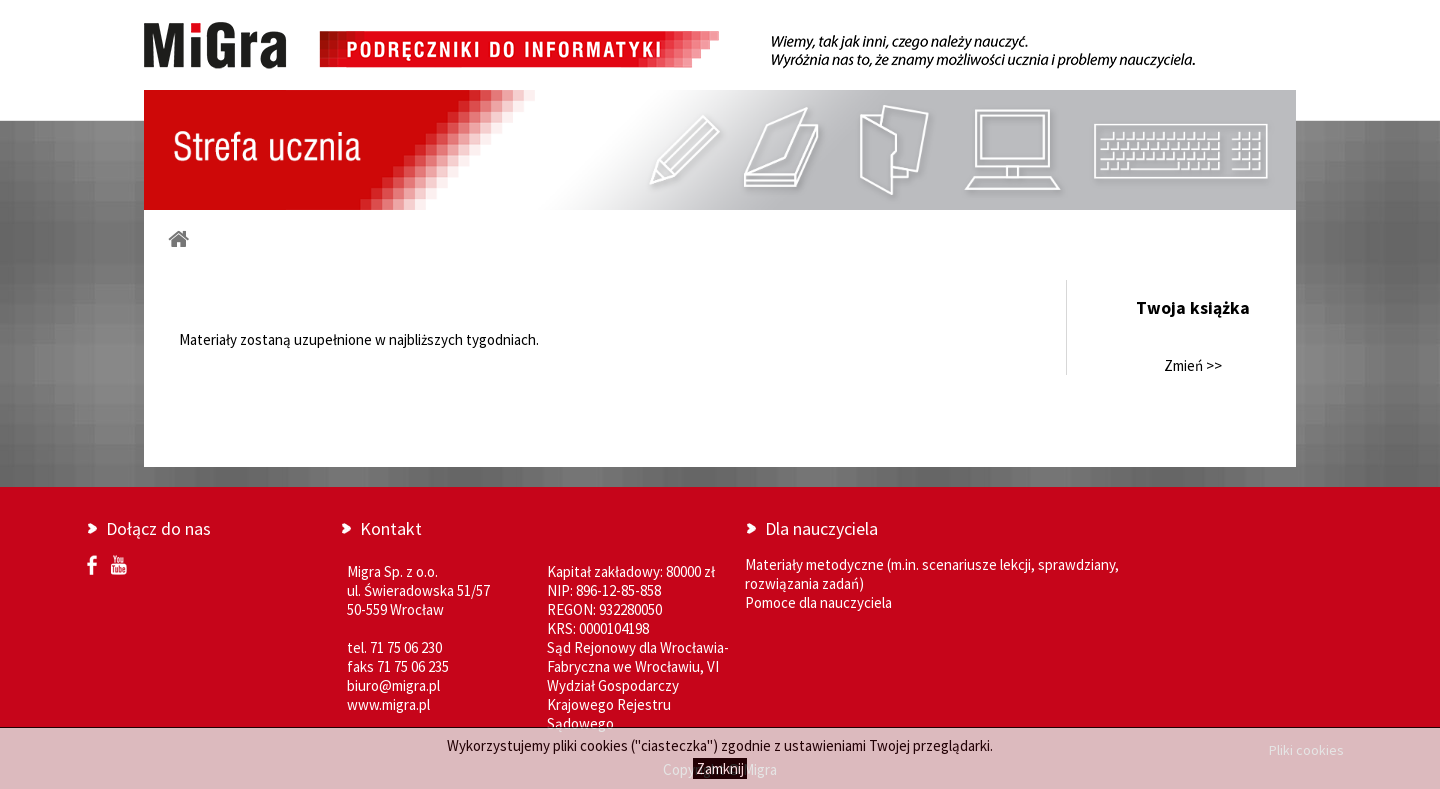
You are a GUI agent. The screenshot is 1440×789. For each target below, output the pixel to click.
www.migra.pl (388, 704)
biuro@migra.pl (393, 685)
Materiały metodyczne (814, 564)
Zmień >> (1193, 365)
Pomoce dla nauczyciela (818, 602)
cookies (604, 745)
